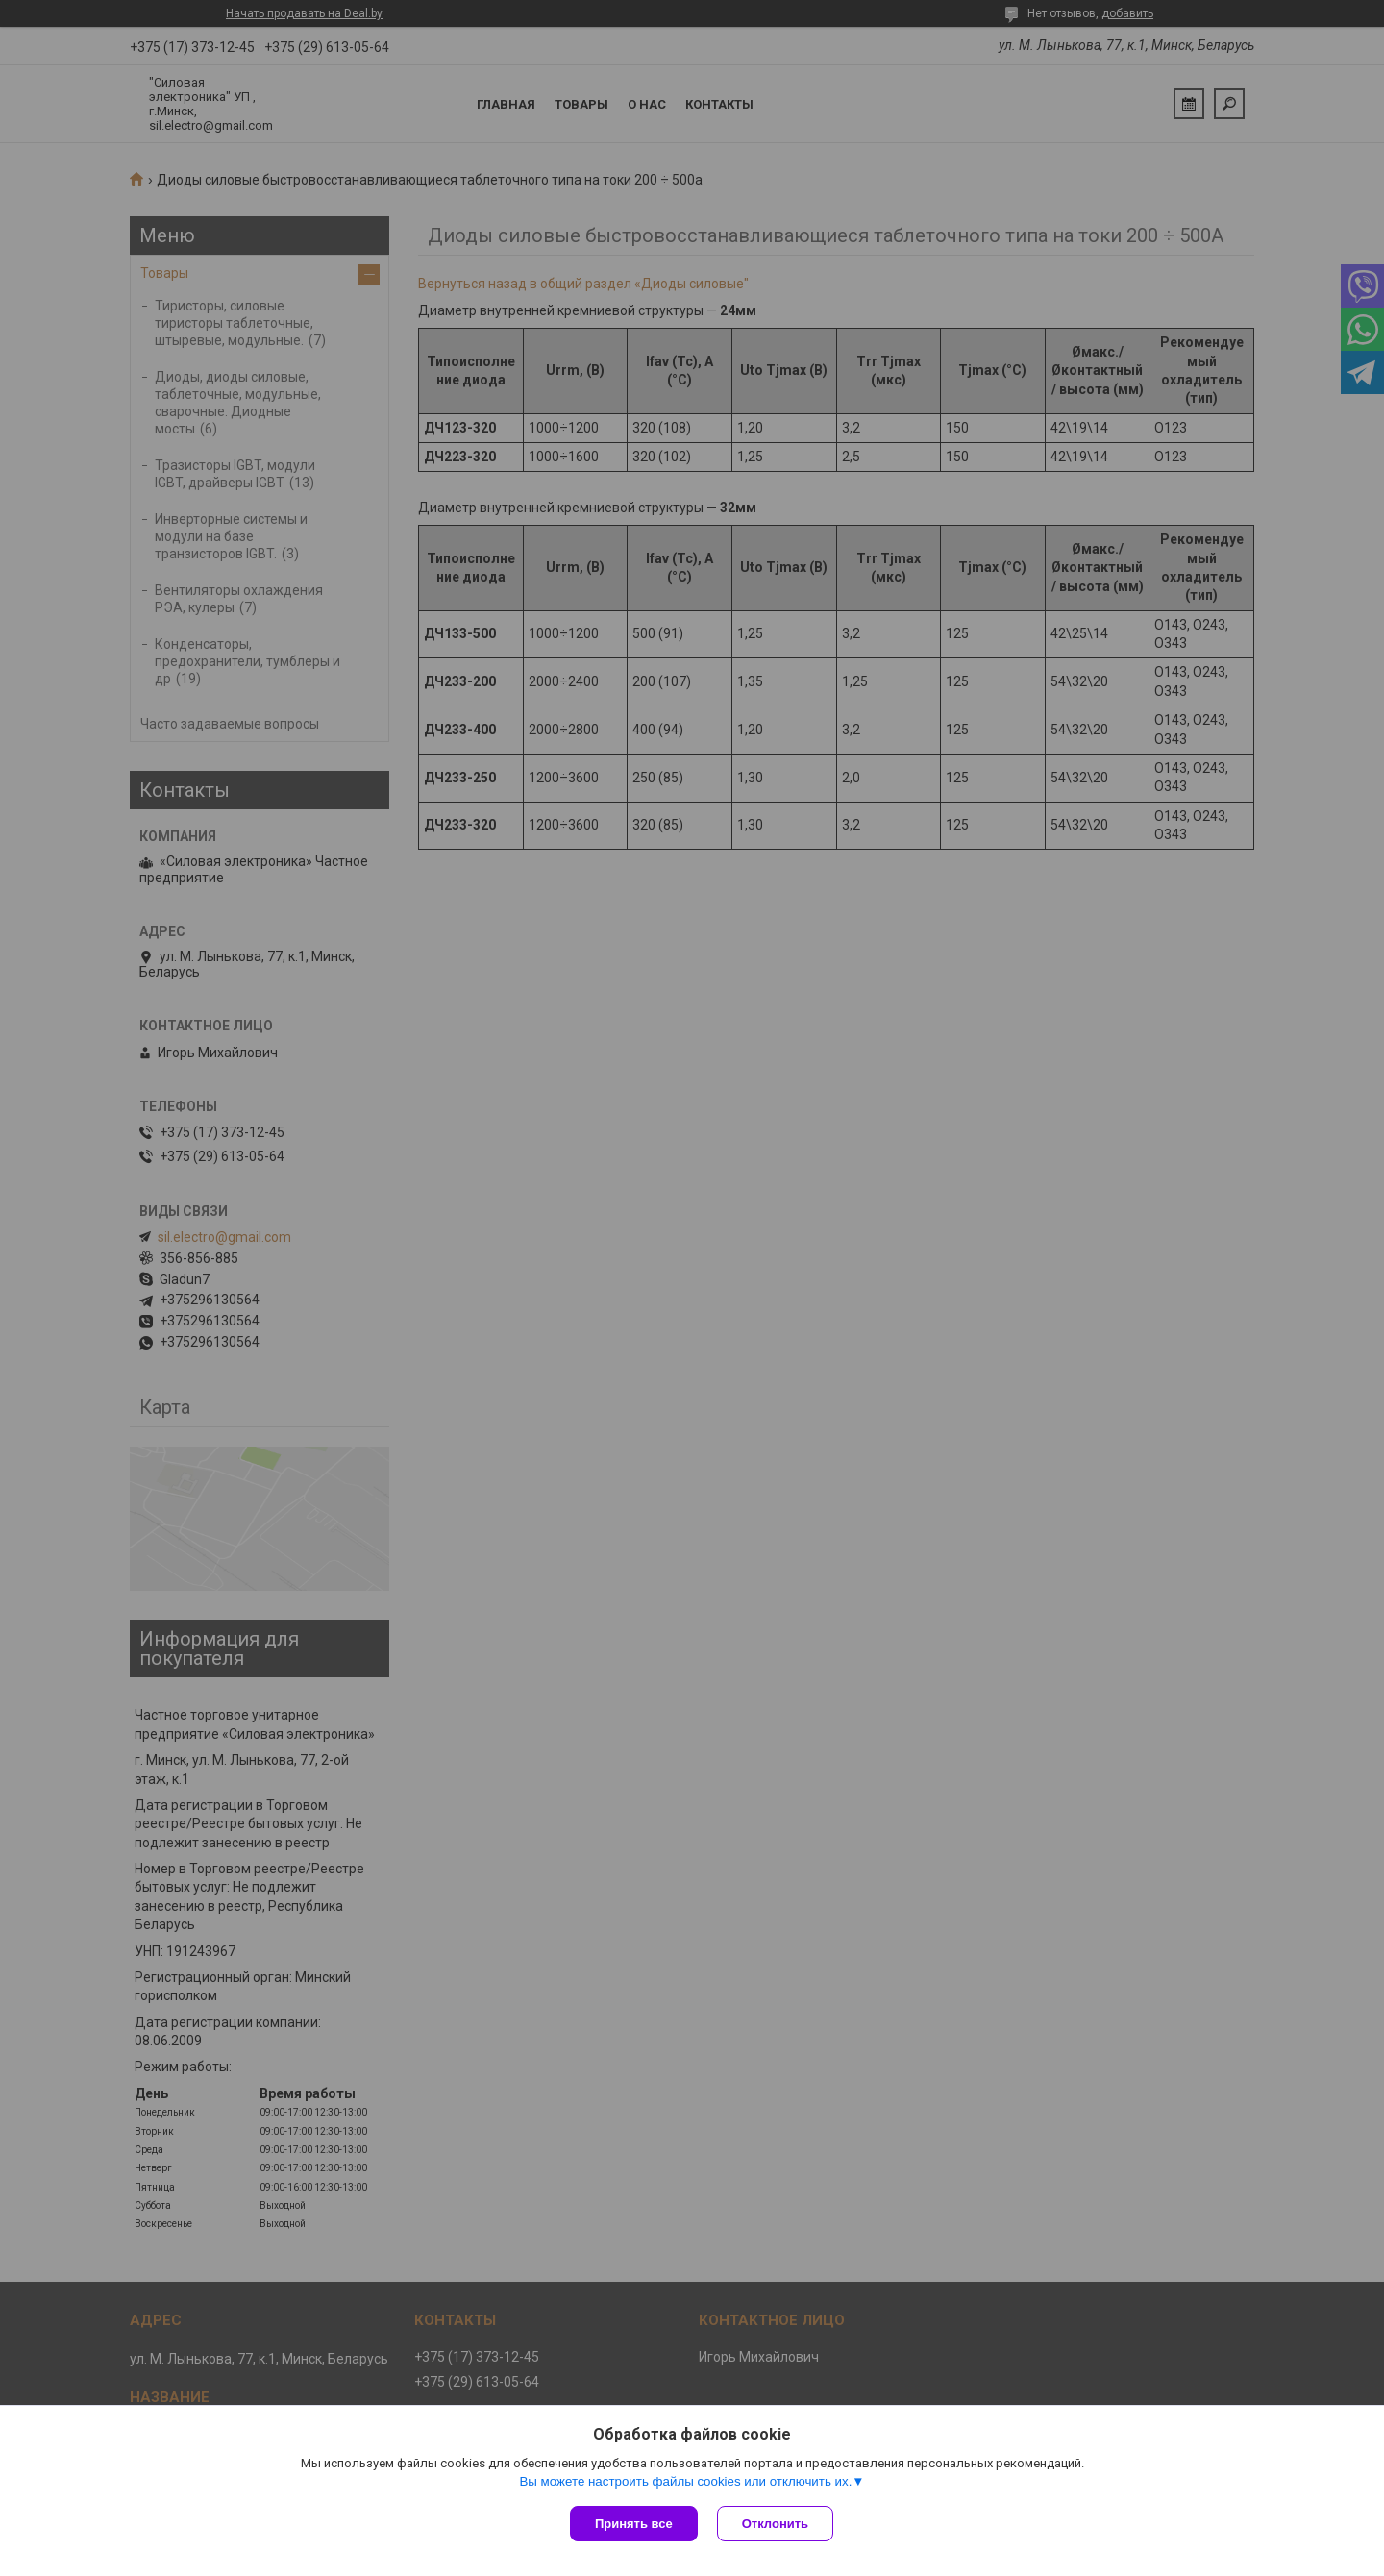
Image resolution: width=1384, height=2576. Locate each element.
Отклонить (775, 2523)
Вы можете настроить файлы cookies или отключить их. (685, 2481)
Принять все (634, 2523)
